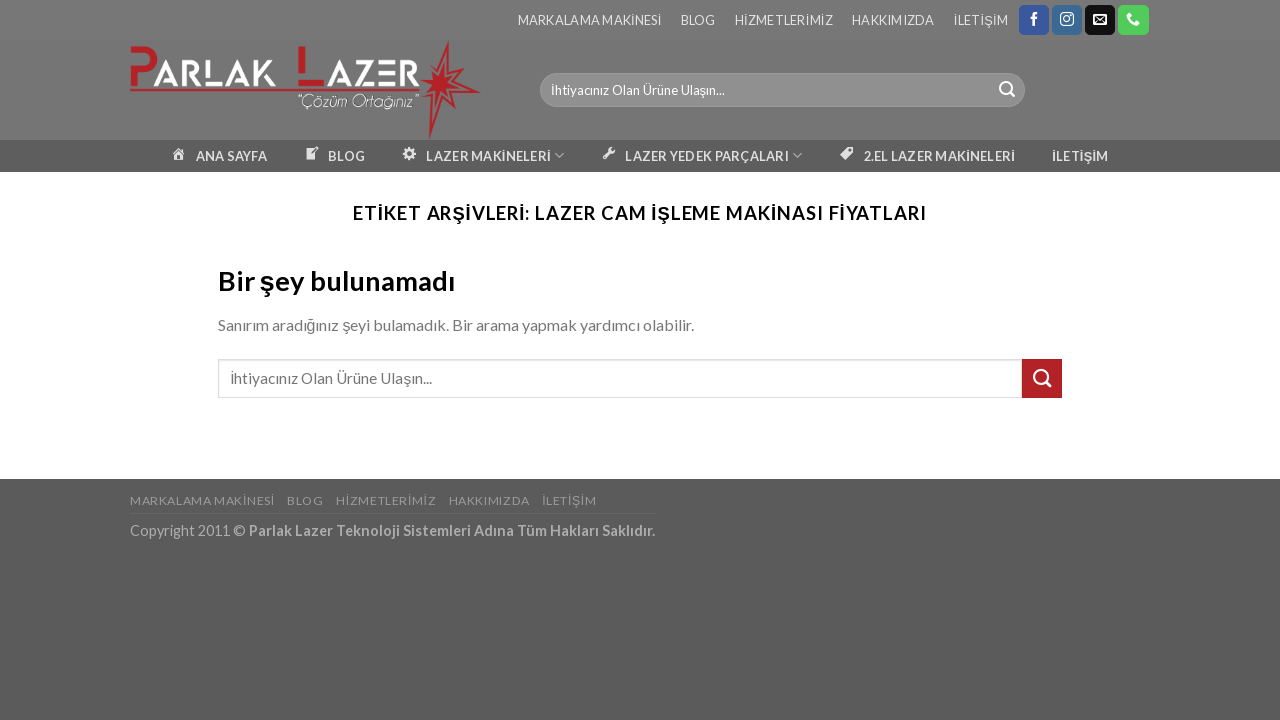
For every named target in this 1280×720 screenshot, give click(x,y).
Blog (698, 20)
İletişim (981, 20)
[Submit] (1007, 90)
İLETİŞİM (1080, 156)
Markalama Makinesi (590, 20)
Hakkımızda (893, 20)
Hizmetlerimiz (784, 20)
